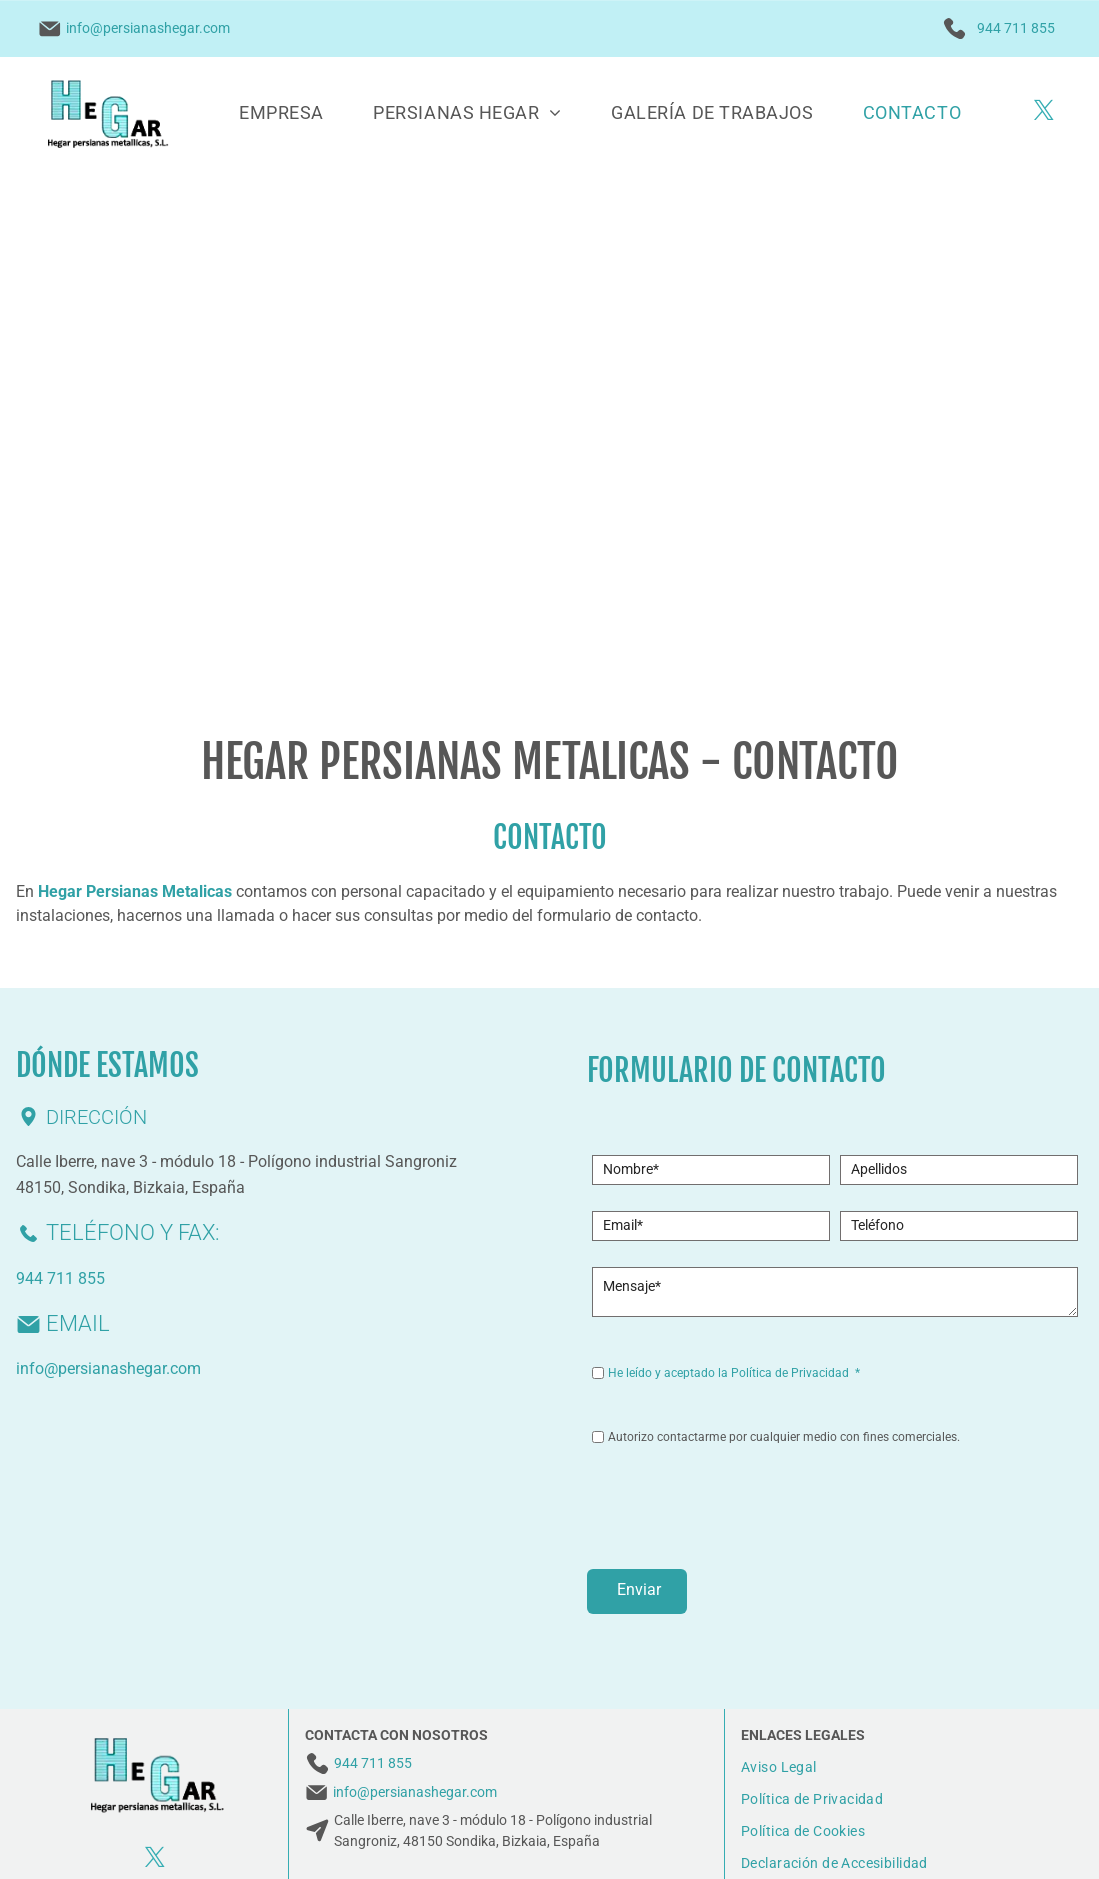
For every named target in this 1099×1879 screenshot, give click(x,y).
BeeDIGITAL (1024, 1839)
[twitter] (1044, 112)
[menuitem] (281, 113)
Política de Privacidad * (795, 1373)
